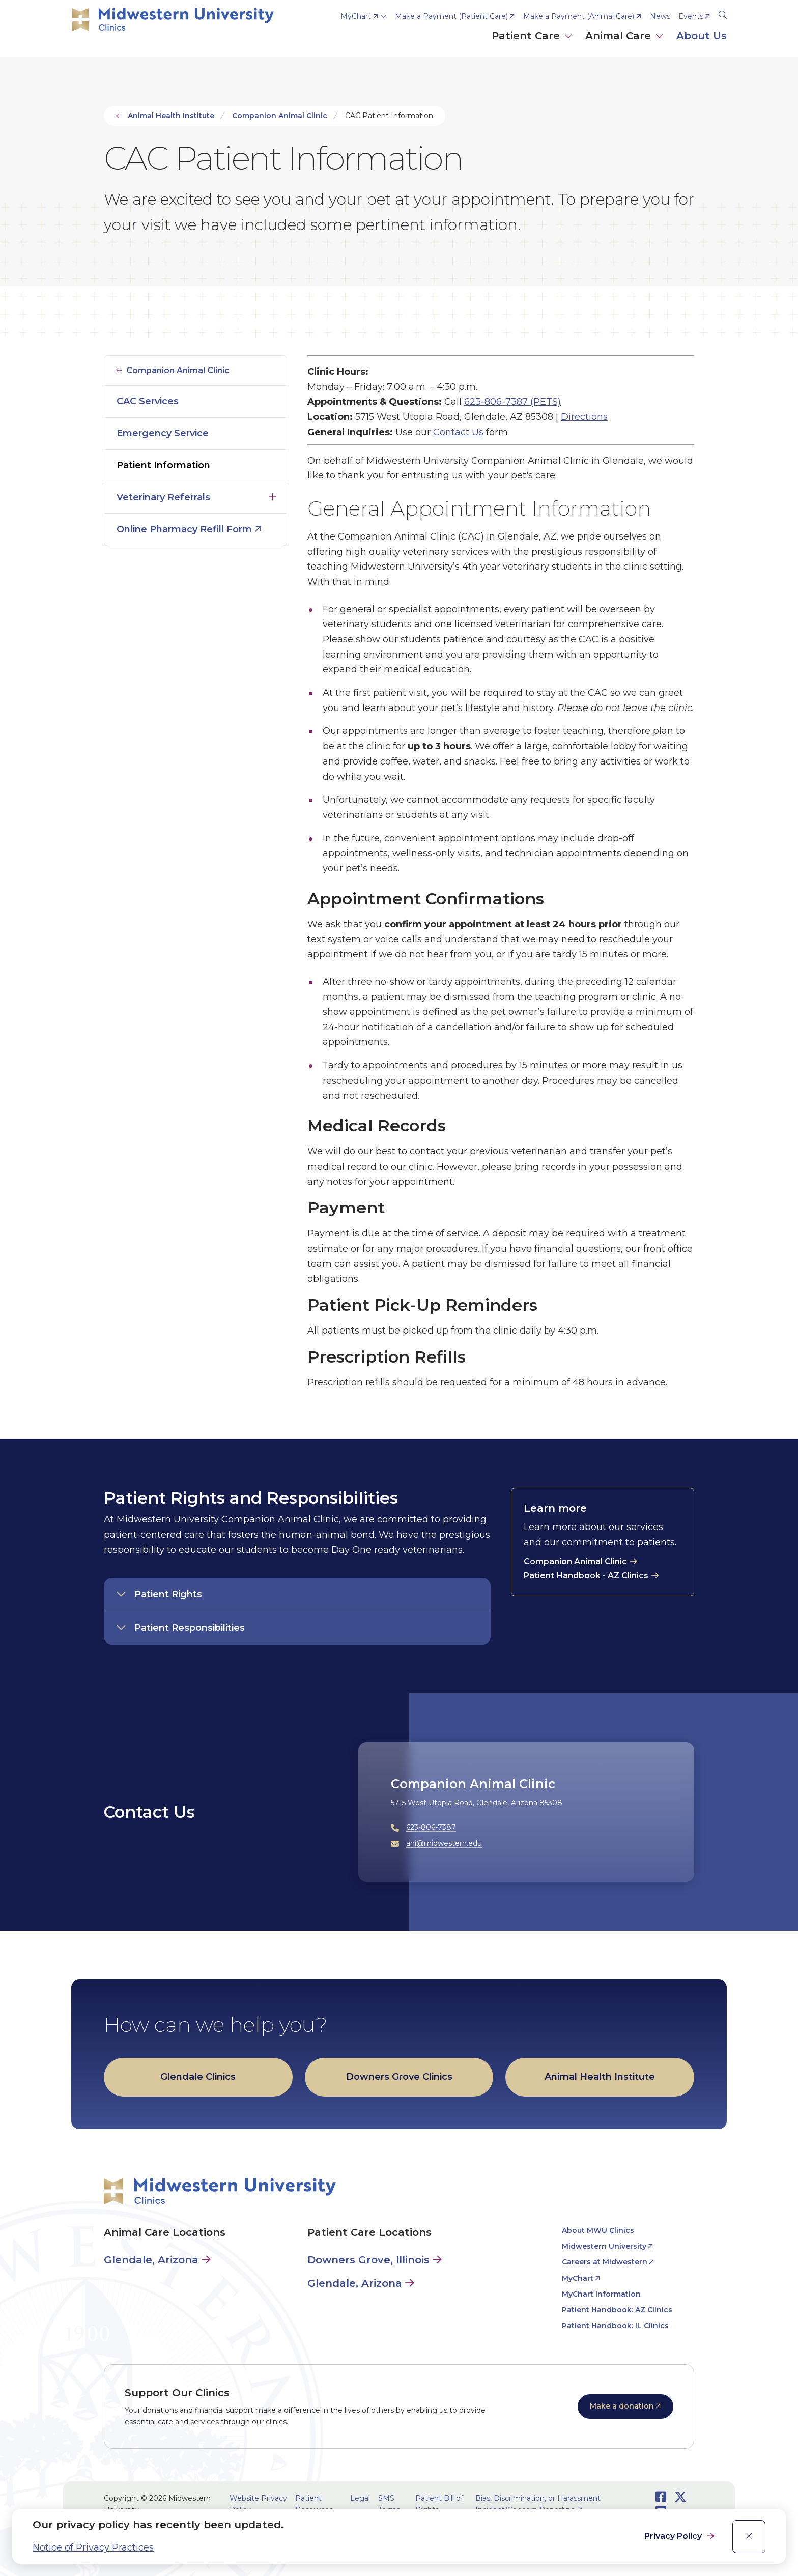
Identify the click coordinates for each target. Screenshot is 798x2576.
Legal (360, 2498)
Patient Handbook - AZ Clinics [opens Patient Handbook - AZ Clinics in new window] (586, 1575)
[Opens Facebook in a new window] (661, 2496)
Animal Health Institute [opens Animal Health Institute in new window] (600, 2076)
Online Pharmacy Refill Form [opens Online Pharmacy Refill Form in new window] (184, 529)
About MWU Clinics (598, 2230)
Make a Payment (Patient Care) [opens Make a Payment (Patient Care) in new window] (451, 16)
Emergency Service (163, 433)
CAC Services (148, 401)
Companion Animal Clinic (279, 115)
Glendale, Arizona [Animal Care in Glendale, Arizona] (151, 2260)
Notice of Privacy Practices (93, 2547)
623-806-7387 (431, 1827)
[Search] (723, 13)
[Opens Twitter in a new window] (680, 2496)
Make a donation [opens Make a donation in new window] (622, 2406)
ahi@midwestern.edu (444, 1843)
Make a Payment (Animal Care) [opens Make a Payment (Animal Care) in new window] (578, 16)
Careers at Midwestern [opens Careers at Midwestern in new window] (604, 2262)
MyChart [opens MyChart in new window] (577, 2278)
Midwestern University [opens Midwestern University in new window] (604, 2246)
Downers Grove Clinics (399, 2076)
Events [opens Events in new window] (690, 16)
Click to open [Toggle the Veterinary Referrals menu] (273, 494)
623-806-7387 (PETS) (512, 401)
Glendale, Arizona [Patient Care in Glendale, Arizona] (354, 2283)
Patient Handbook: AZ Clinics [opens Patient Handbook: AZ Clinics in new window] (617, 2309)
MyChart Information (601, 2294)
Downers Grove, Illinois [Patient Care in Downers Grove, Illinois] (368, 2260)
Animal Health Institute (171, 115)
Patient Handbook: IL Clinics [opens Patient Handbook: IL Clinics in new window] (615, 2325)
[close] (748, 2536)
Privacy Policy (674, 2536)
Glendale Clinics (198, 2076)
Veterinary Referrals (163, 497)
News (660, 16)
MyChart (355, 16)
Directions (584, 416)
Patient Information (163, 465)
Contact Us (458, 432)
